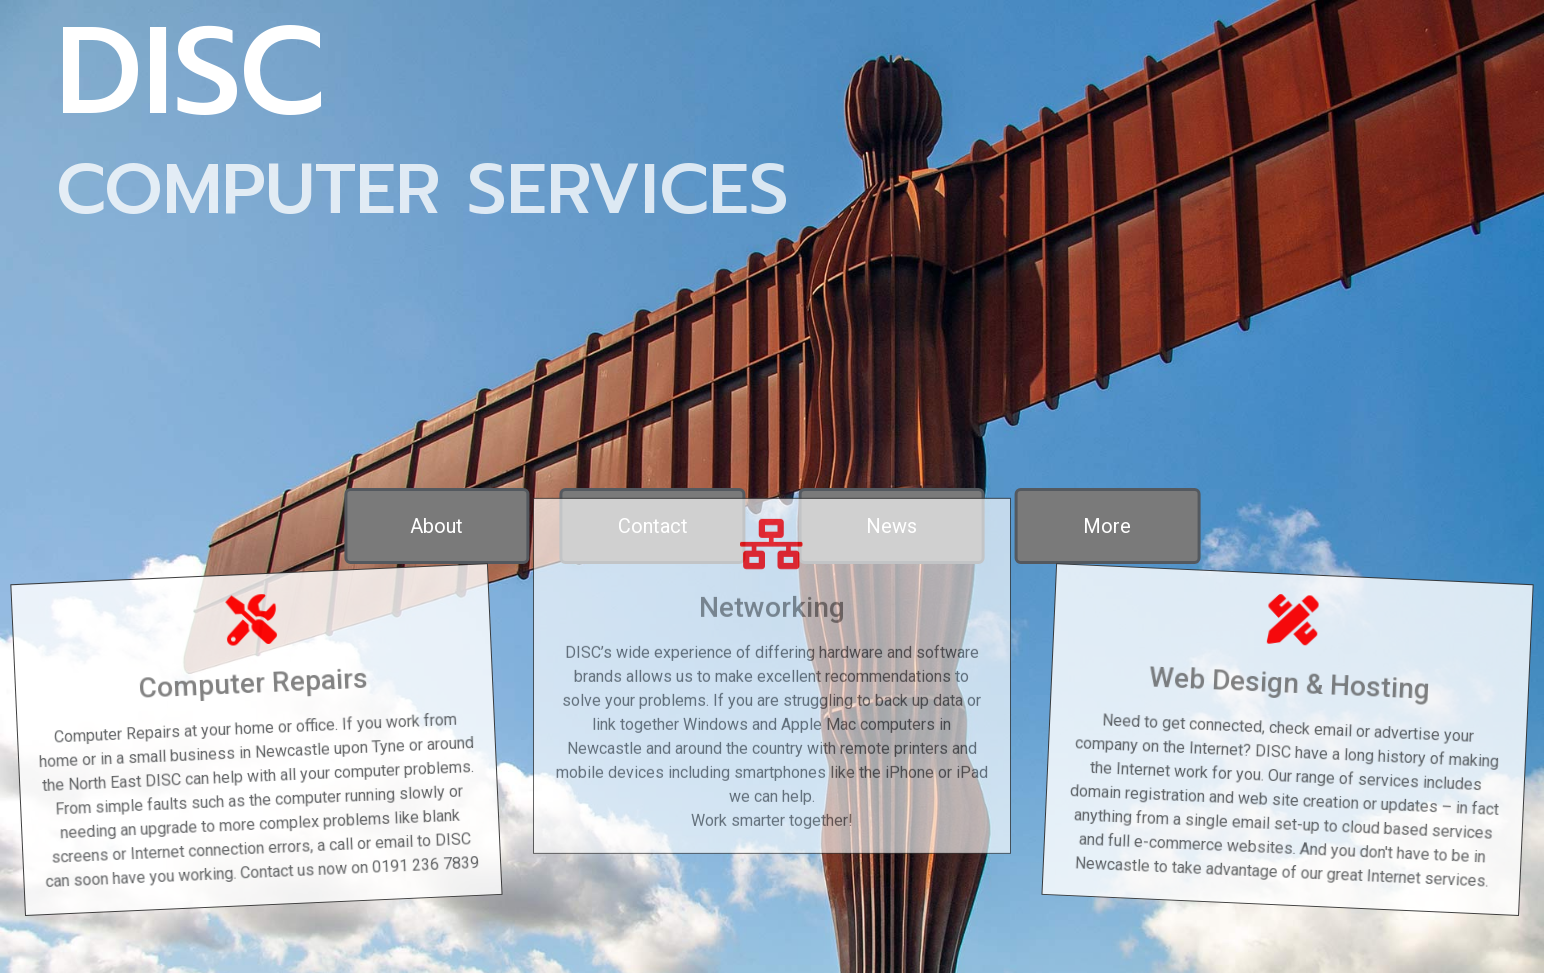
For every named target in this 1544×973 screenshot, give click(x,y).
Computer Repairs (246, 676)
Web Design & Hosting (1297, 676)
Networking (772, 576)
